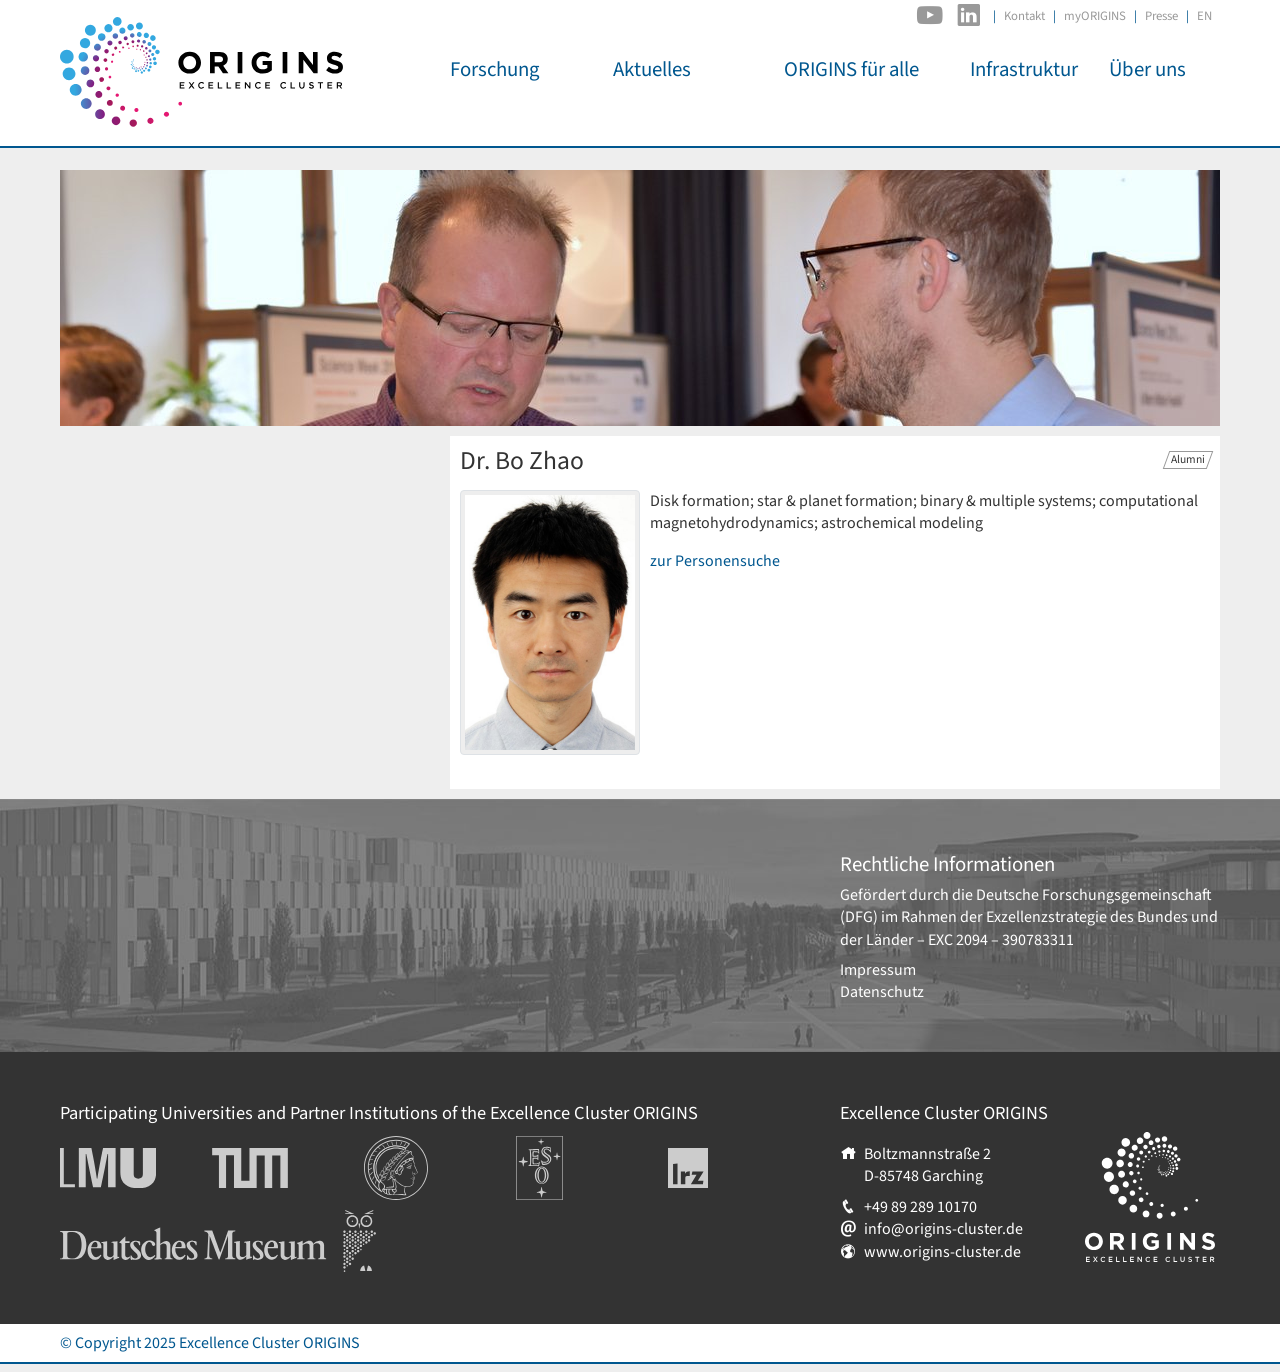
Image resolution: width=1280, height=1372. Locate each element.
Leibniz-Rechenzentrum (721, 1168)
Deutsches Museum (125, 1221)
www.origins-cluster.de (942, 1252)
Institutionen (407, 1147)
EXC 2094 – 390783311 (1001, 940)
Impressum (878, 970)
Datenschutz (882, 992)
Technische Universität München (288, 1168)
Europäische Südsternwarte (566, 1158)
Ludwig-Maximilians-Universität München (130, 1168)
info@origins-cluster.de (943, 1229)
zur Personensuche (715, 561)
